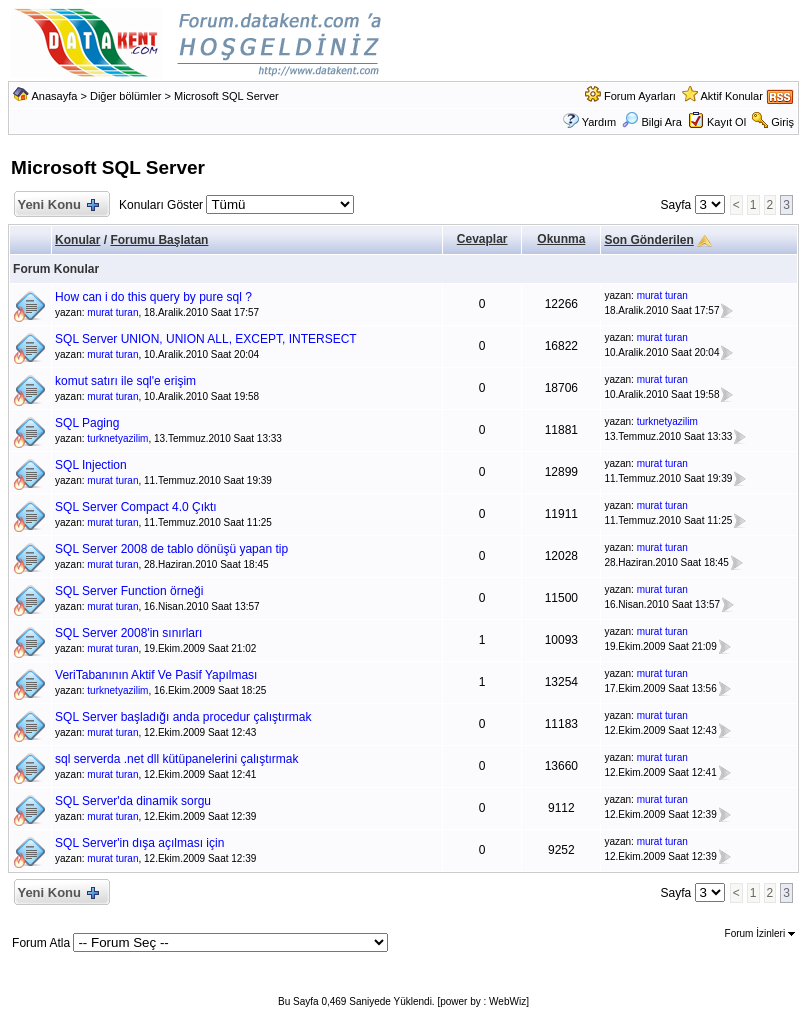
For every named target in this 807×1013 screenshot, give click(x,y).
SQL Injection (91, 465)
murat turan (112, 312)
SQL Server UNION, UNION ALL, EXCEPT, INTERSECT (206, 339)
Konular (77, 240)
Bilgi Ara (651, 122)
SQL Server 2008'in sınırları (128, 633)
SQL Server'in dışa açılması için (139, 843)
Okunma (561, 239)
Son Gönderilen (648, 240)
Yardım (599, 122)
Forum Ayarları (640, 96)
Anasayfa (55, 96)
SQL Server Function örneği (129, 591)
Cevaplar (482, 239)
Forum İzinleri (760, 933)
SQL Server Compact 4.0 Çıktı (136, 507)
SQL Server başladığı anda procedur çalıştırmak (183, 717)
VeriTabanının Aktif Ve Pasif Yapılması (156, 675)
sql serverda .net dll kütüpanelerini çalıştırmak (176, 759)
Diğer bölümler (126, 96)
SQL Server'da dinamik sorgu (133, 801)
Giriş (782, 122)
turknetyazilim (117, 438)
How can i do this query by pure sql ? (153, 297)
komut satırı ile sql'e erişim (125, 381)
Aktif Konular (731, 96)
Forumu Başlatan (159, 240)
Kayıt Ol (726, 122)
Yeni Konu (57, 205)
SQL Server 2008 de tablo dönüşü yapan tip (171, 549)
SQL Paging (87, 423)
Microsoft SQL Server (226, 96)
